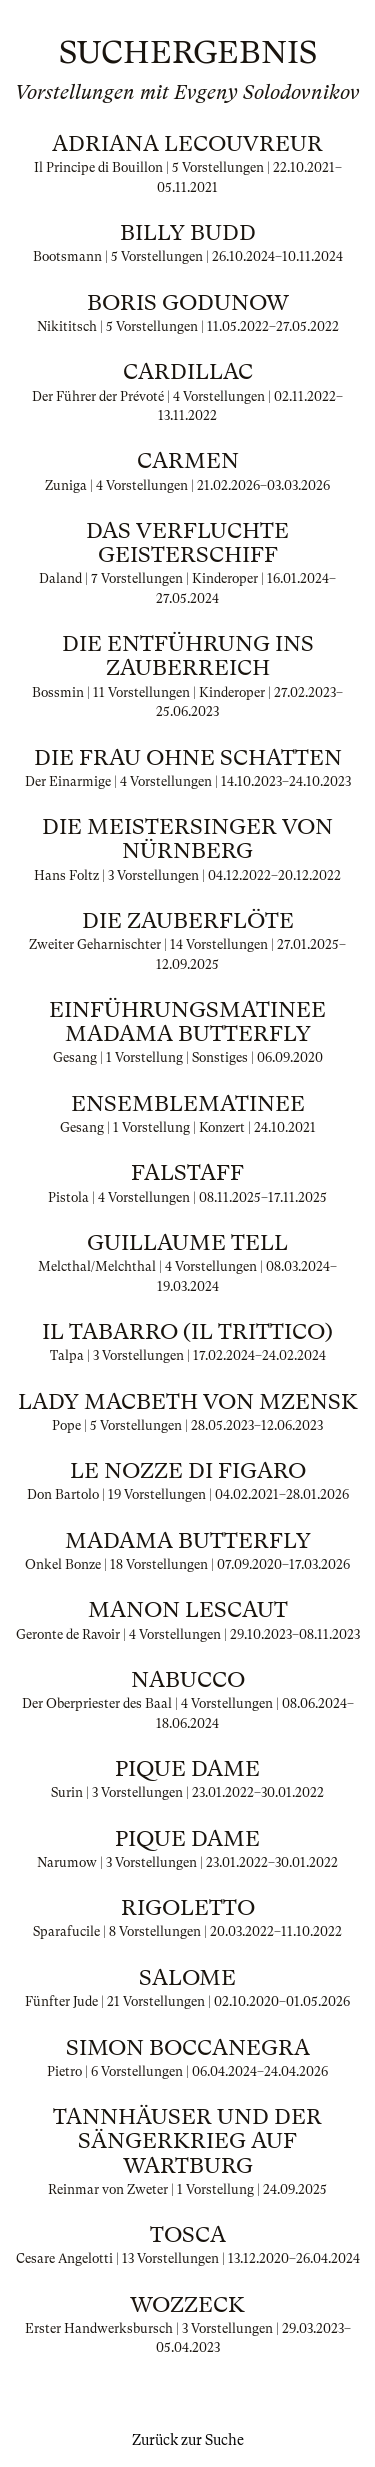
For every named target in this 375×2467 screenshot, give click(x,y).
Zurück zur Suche (188, 2440)
